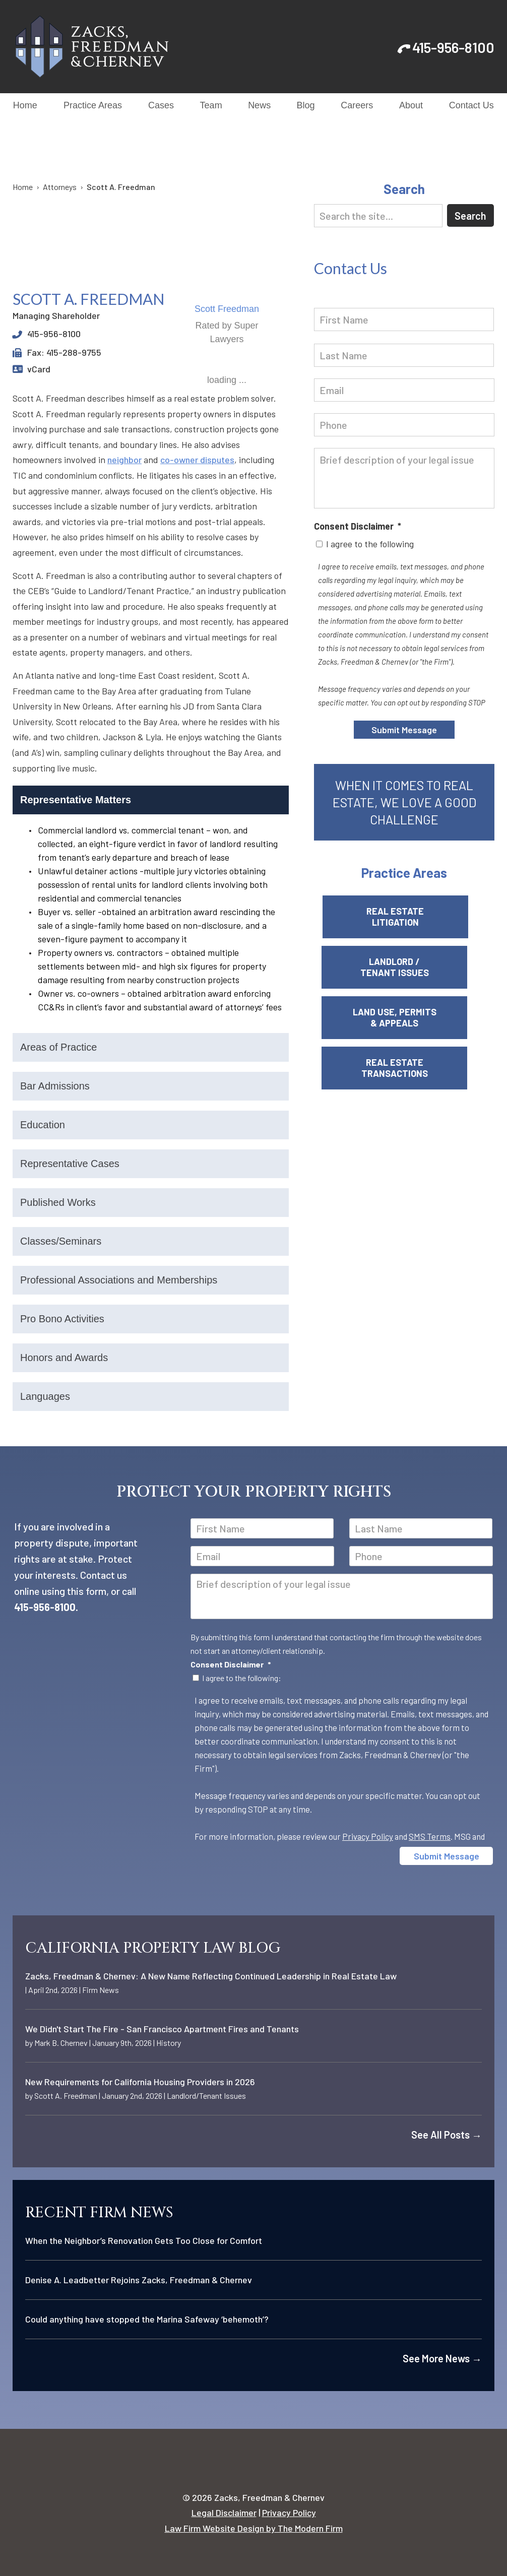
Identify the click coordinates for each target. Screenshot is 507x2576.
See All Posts (446, 2135)
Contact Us (471, 105)
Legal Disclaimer (224, 2512)
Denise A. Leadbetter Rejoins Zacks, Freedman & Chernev (138, 2279)
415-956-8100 (453, 47)
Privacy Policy (367, 1836)
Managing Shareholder (56, 315)
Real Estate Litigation (404, 917)
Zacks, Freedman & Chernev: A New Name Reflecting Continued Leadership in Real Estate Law (211, 1975)
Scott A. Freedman (65, 2095)
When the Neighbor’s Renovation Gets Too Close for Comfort (143, 2240)
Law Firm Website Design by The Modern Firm (254, 2528)
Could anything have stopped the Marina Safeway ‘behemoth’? (147, 2319)
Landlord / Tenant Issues (404, 967)
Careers (357, 105)
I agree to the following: (241, 1678)
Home (25, 105)
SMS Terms (430, 1836)
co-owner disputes (197, 459)
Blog (306, 105)
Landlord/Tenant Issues (206, 2095)
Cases (161, 105)
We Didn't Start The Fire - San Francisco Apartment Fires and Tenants (162, 2028)
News (259, 105)
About (411, 105)
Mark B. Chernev (61, 2042)
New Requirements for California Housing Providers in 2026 (140, 2081)
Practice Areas (93, 105)
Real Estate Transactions (404, 1068)
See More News (442, 2358)
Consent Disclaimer (357, 526)
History (168, 2042)
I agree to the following (370, 543)
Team (211, 105)
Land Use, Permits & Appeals (404, 1017)
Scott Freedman (227, 309)
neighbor (124, 459)
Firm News (100, 1989)
